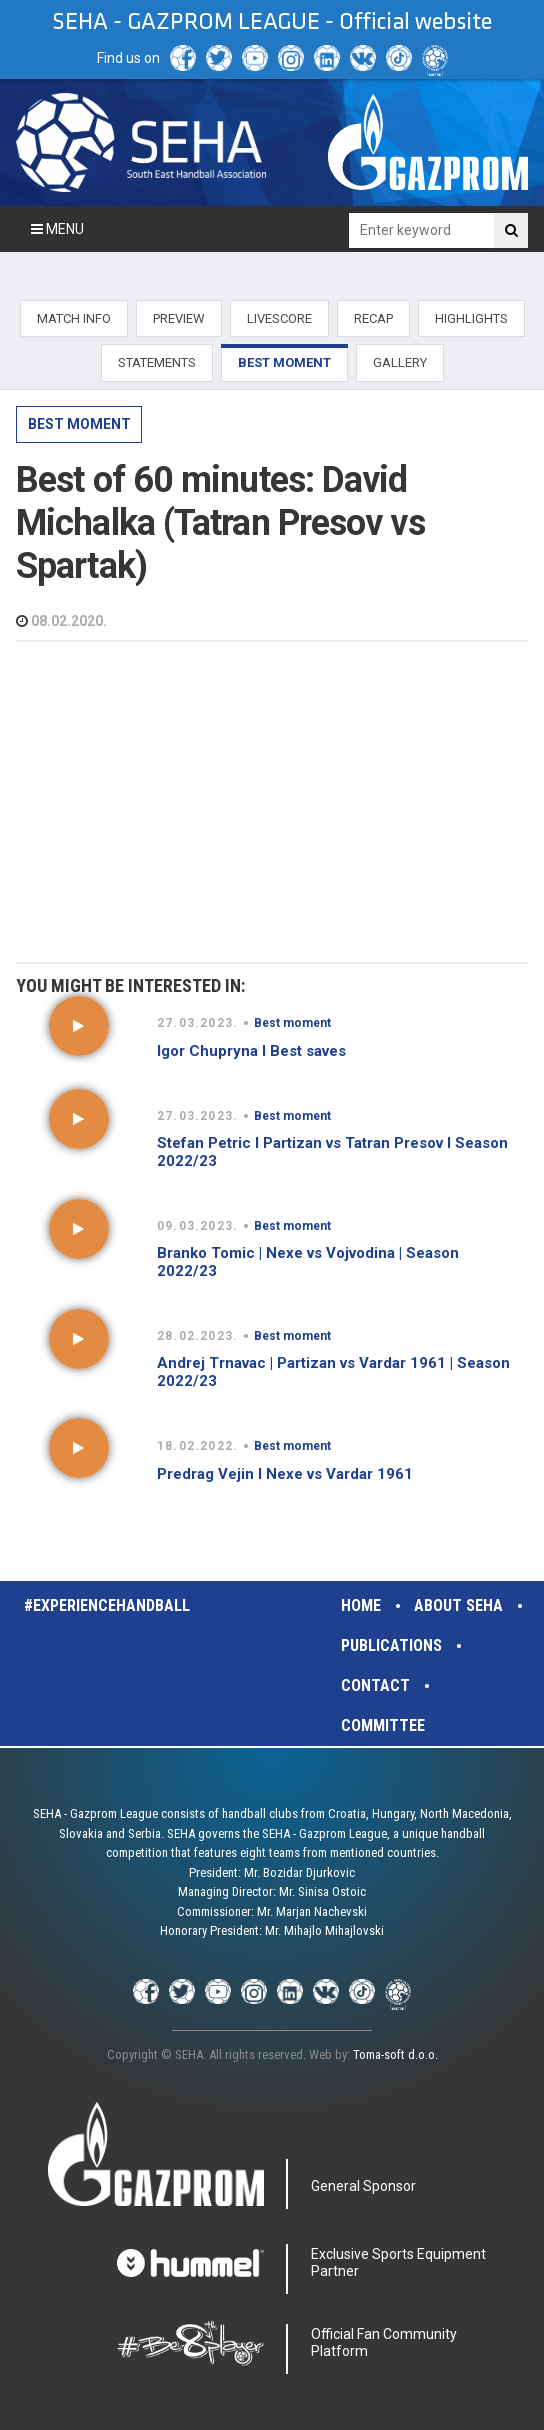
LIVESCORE (279, 318)
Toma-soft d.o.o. (395, 2054)
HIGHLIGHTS (471, 318)
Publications (391, 1645)
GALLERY (400, 362)
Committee (383, 1725)
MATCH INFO (74, 318)
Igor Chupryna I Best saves (251, 1051)
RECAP (373, 318)
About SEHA (458, 1605)
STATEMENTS (157, 362)
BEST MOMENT (284, 362)
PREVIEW (179, 318)
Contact (375, 1685)
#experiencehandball (107, 1605)
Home (361, 1605)
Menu (57, 229)
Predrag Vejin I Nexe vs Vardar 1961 (285, 1474)
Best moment (79, 424)
